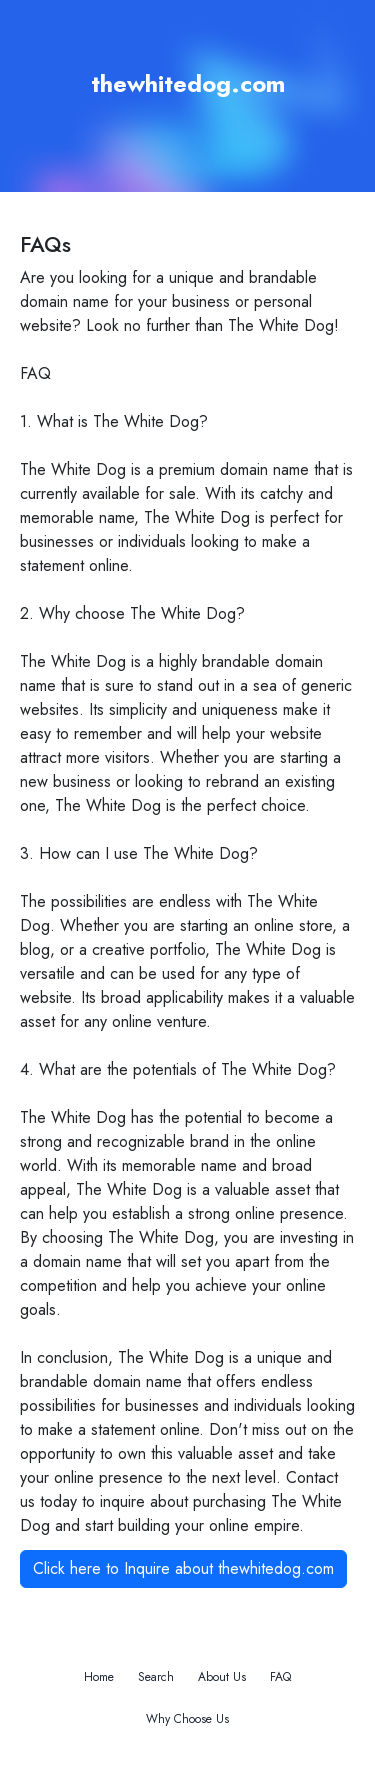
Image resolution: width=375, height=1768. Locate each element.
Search (156, 1677)
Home (99, 1677)
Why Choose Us (187, 1719)
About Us (222, 1677)
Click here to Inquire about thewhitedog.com (183, 1568)
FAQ (280, 1677)
